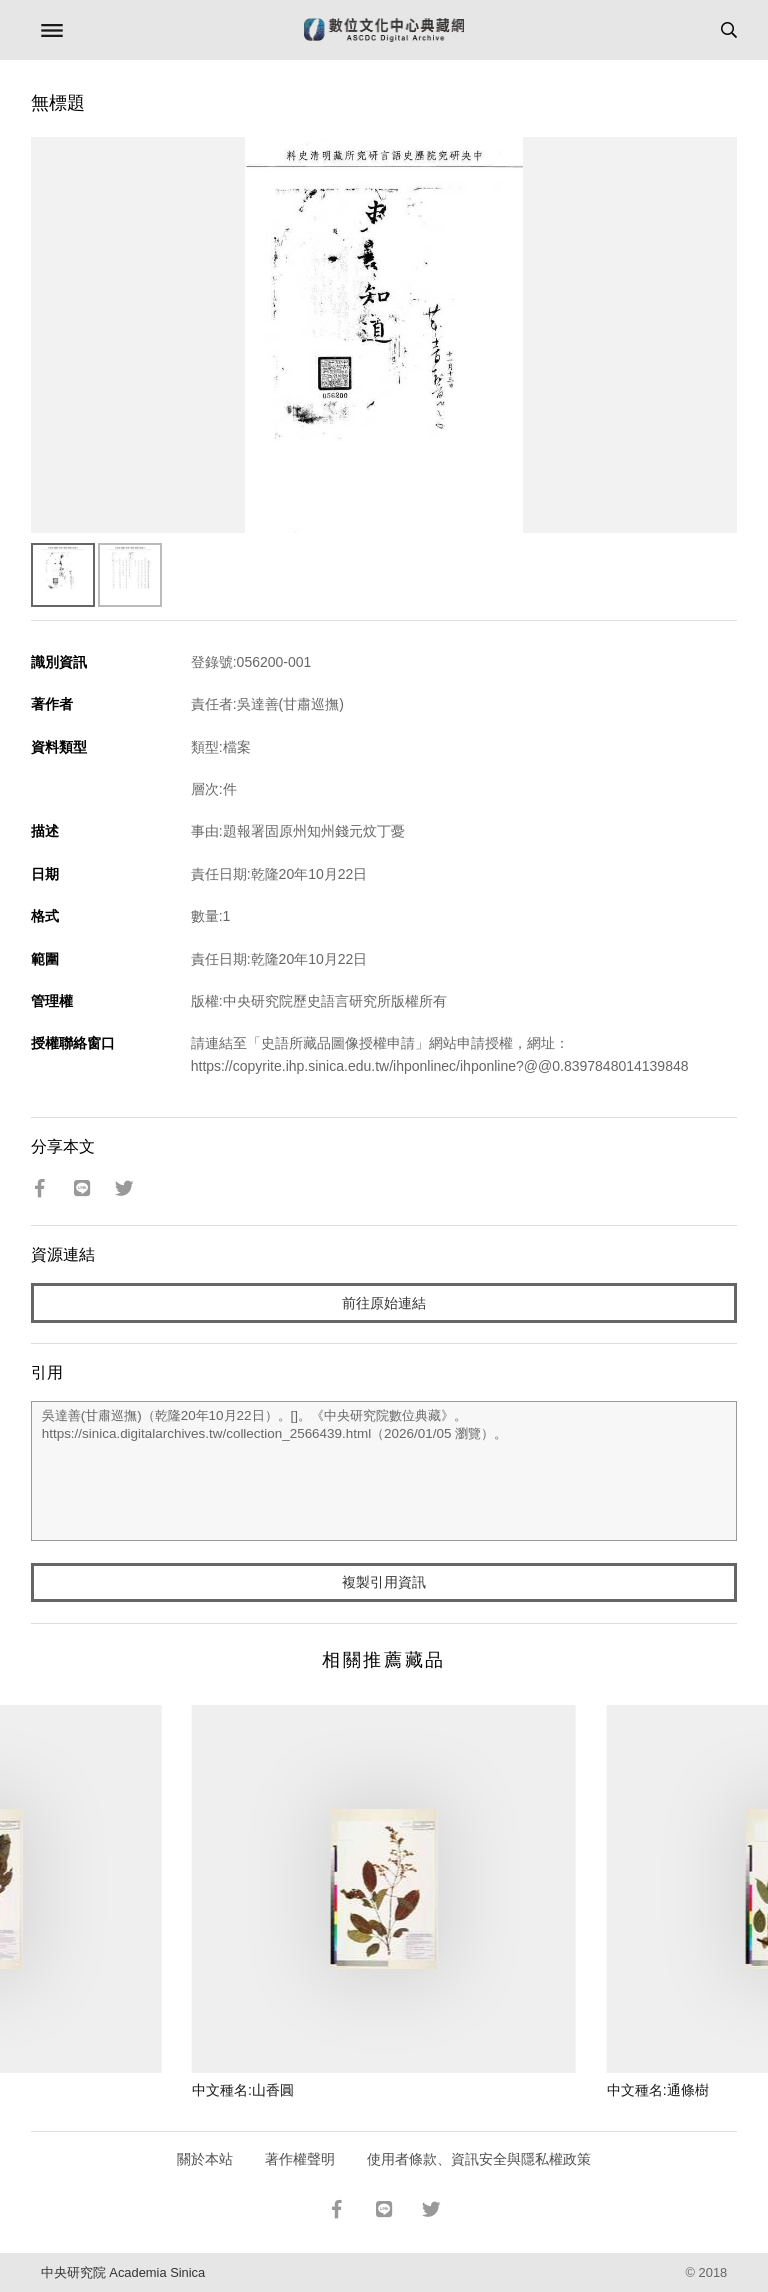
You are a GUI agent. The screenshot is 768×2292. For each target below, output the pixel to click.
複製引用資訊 (384, 1582)
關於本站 (205, 2159)
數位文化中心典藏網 (384, 30)
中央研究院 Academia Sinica (123, 2272)
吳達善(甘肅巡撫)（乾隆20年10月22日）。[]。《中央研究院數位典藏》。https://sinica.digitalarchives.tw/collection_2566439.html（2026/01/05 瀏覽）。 (384, 1471)
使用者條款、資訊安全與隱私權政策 (479, 2159)
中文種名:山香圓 (243, 2090)
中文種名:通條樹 (658, 2090)
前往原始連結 (384, 1303)
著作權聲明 (300, 2159)
